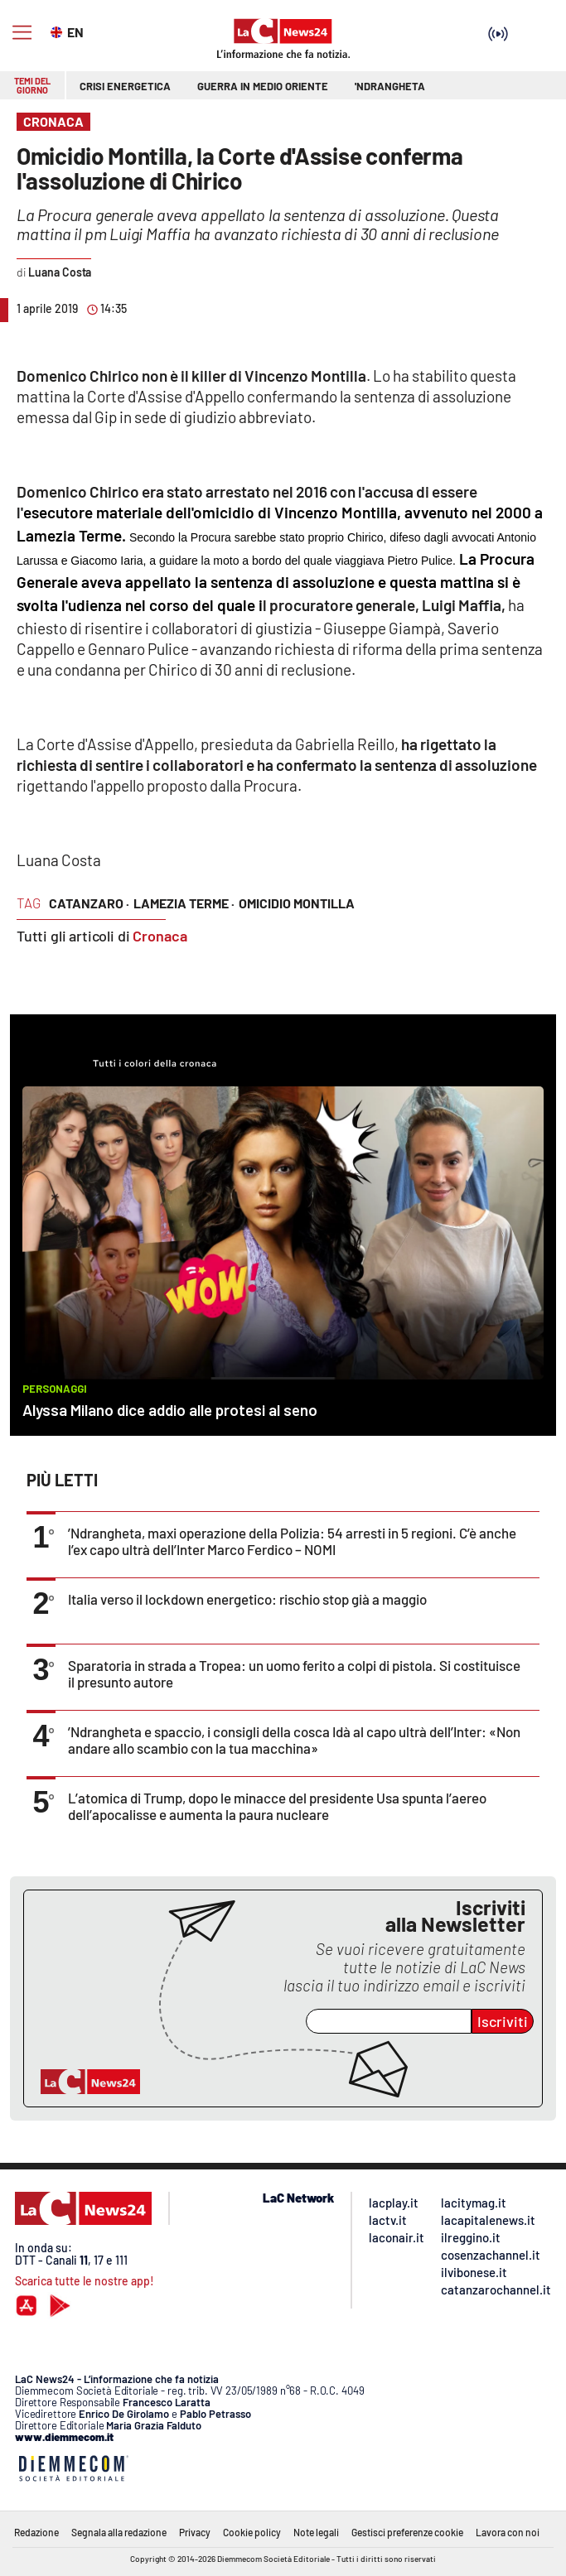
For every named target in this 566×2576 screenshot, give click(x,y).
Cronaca (160, 936)
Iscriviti (502, 2021)
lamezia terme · (184, 903)
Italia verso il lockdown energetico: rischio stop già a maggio (247, 1599)
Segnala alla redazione (119, 2532)
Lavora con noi (507, 2532)
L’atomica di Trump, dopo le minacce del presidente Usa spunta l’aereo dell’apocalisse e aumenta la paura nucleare (277, 1805)
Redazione (36, 2532)
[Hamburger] (21, 32)
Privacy (194, 2532)
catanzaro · (89, 903)
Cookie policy (252, 2532)
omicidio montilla (297, 903)
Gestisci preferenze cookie (407, 2532)
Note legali (316, 2532)
